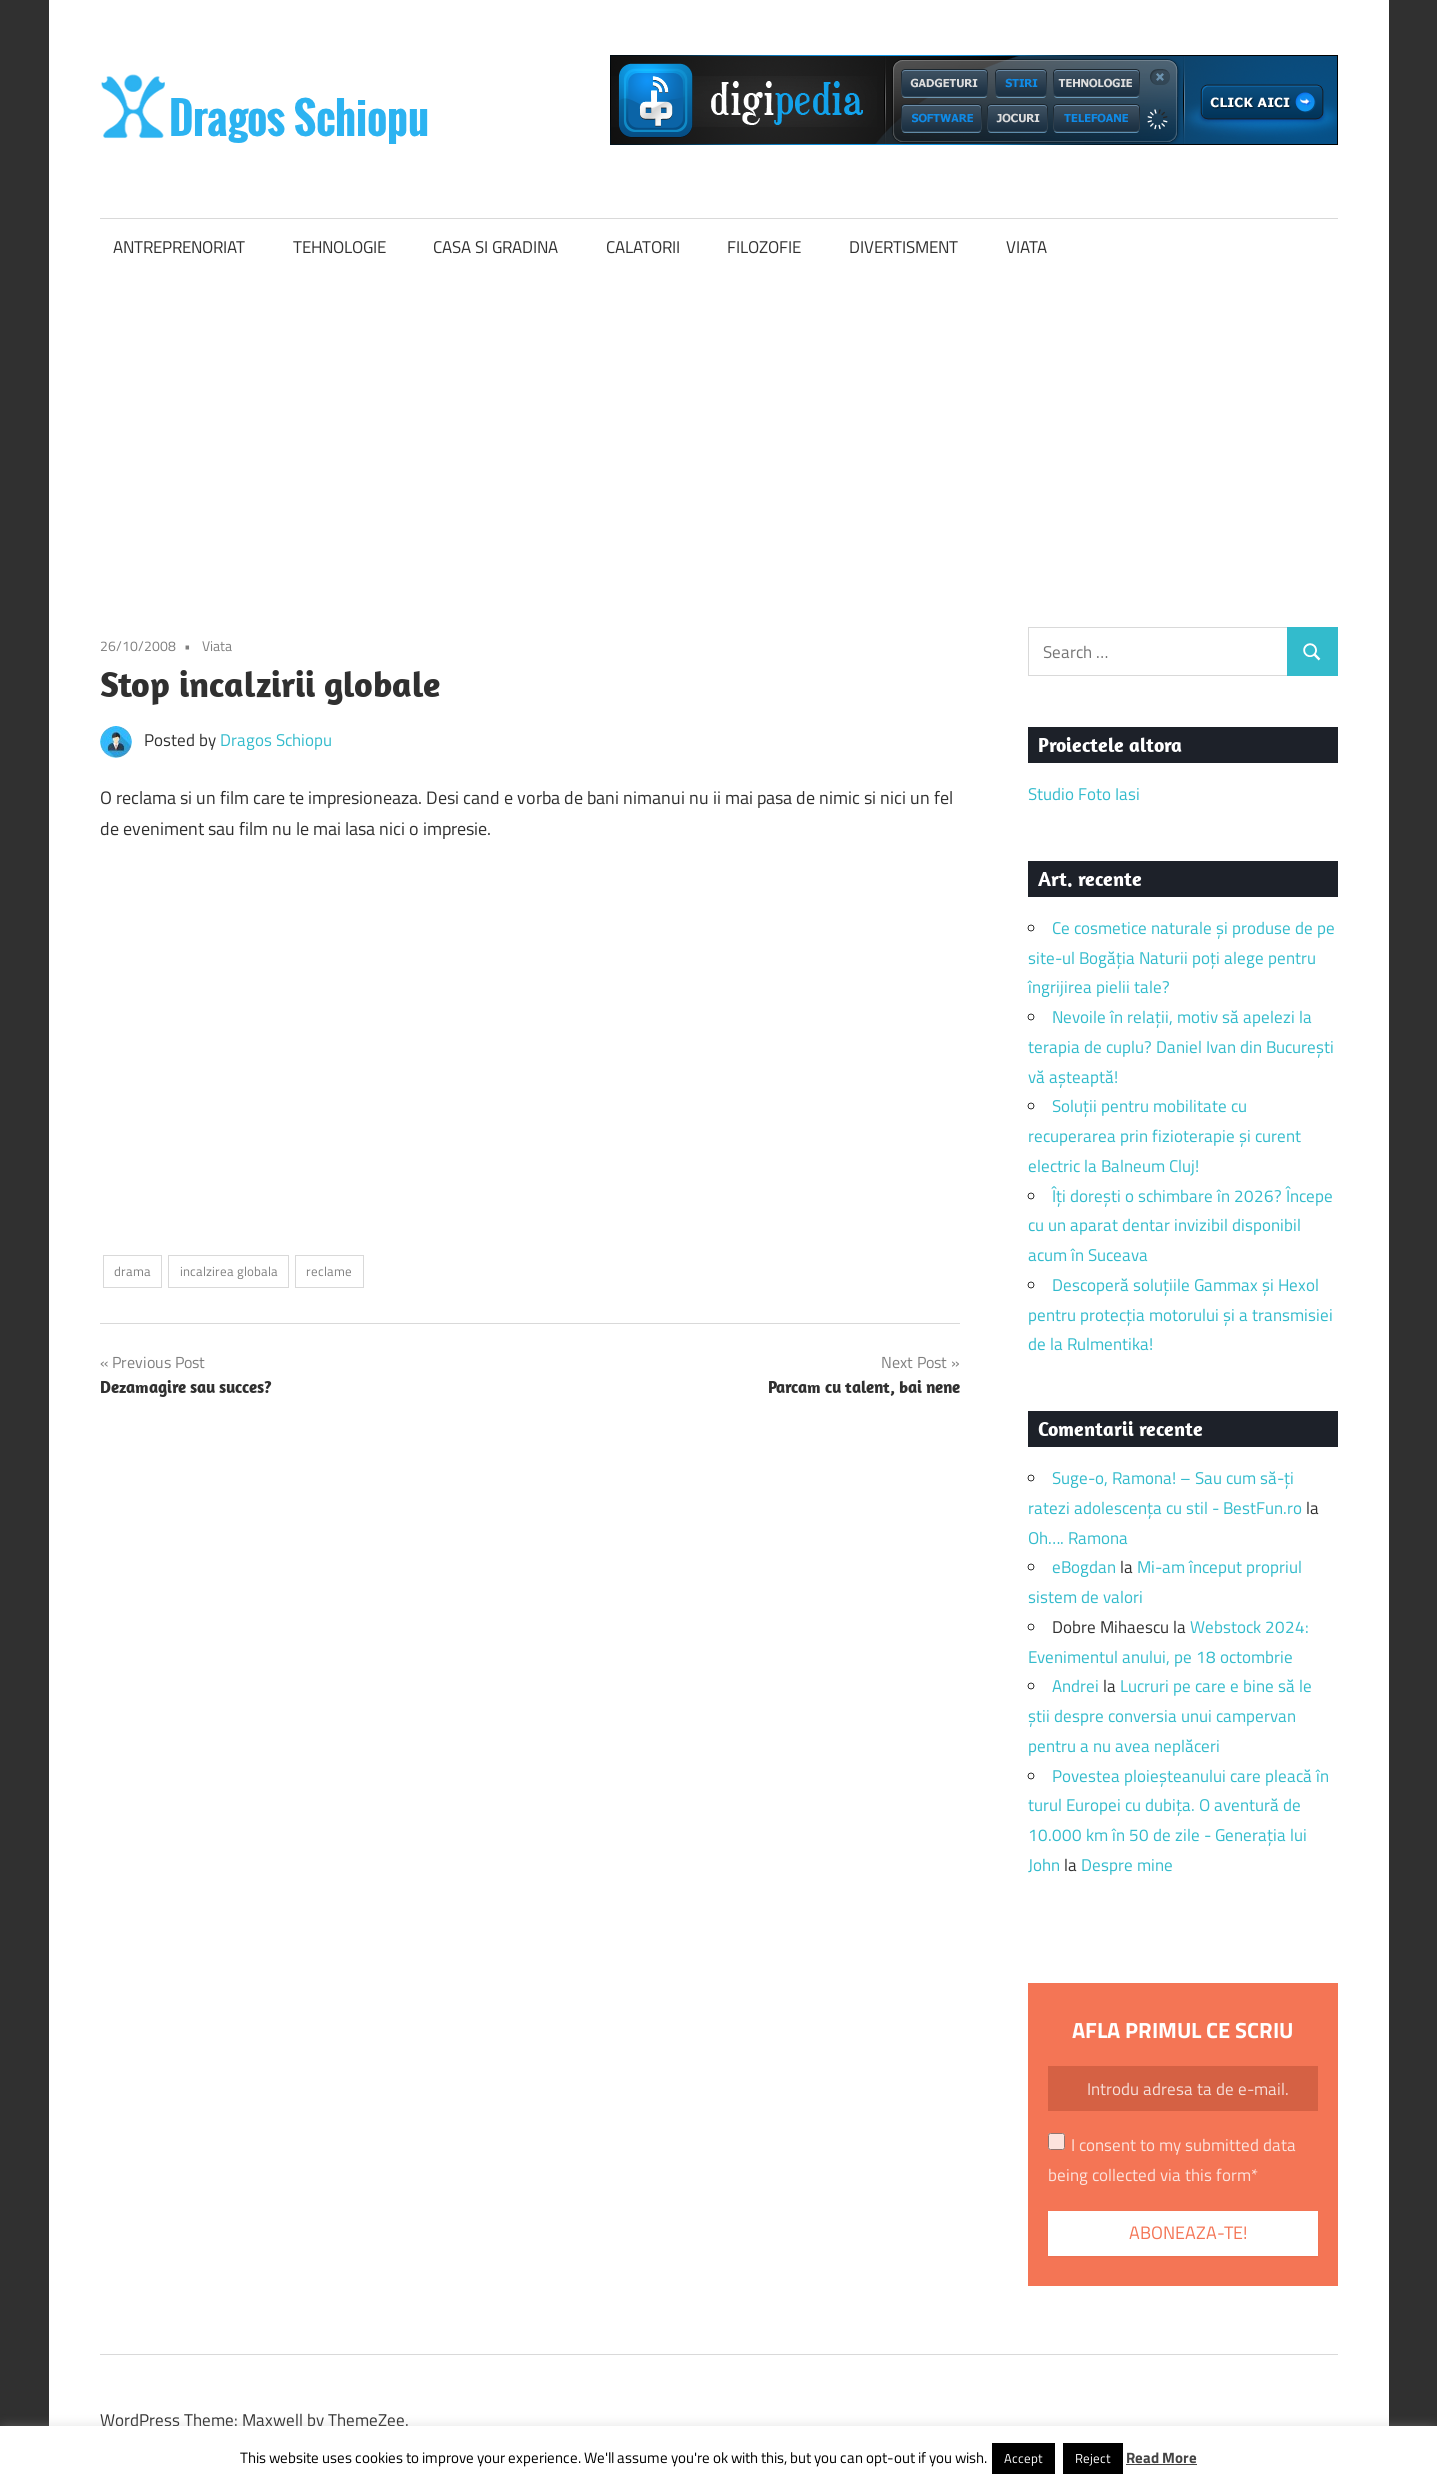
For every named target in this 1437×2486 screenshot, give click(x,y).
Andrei (1075, 1686)
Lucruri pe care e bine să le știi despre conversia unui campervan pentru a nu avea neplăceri (1170, 1716)
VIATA (1026, 247)
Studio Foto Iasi (1084, 794)
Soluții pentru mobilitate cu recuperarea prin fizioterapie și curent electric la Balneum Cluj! (1164, 1136)
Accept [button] (1023, 2458)
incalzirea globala (229, 1271)
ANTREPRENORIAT (179, 247)
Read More (1161, 2457)
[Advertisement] (719, 426)
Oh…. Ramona (1078, 1538)
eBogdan (1084, 1567)
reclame (329, 1271)
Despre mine (1127, 1865)
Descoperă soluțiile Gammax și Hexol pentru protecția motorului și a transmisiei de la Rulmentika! (1180, 1315)
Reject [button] (1093, 2458)
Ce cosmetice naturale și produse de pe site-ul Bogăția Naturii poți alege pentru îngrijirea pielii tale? (1181, 958)
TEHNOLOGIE (339, 247)
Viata (217, 645)
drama (132, 1271)
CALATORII (643, 247)
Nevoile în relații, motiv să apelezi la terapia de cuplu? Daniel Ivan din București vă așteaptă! (1181, 1047)
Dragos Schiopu (276, 740)
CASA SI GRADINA (495, 247)
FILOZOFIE (764, 247)
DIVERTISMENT (903, 247)
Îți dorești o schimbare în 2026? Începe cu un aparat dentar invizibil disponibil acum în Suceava (1180, 1226)
